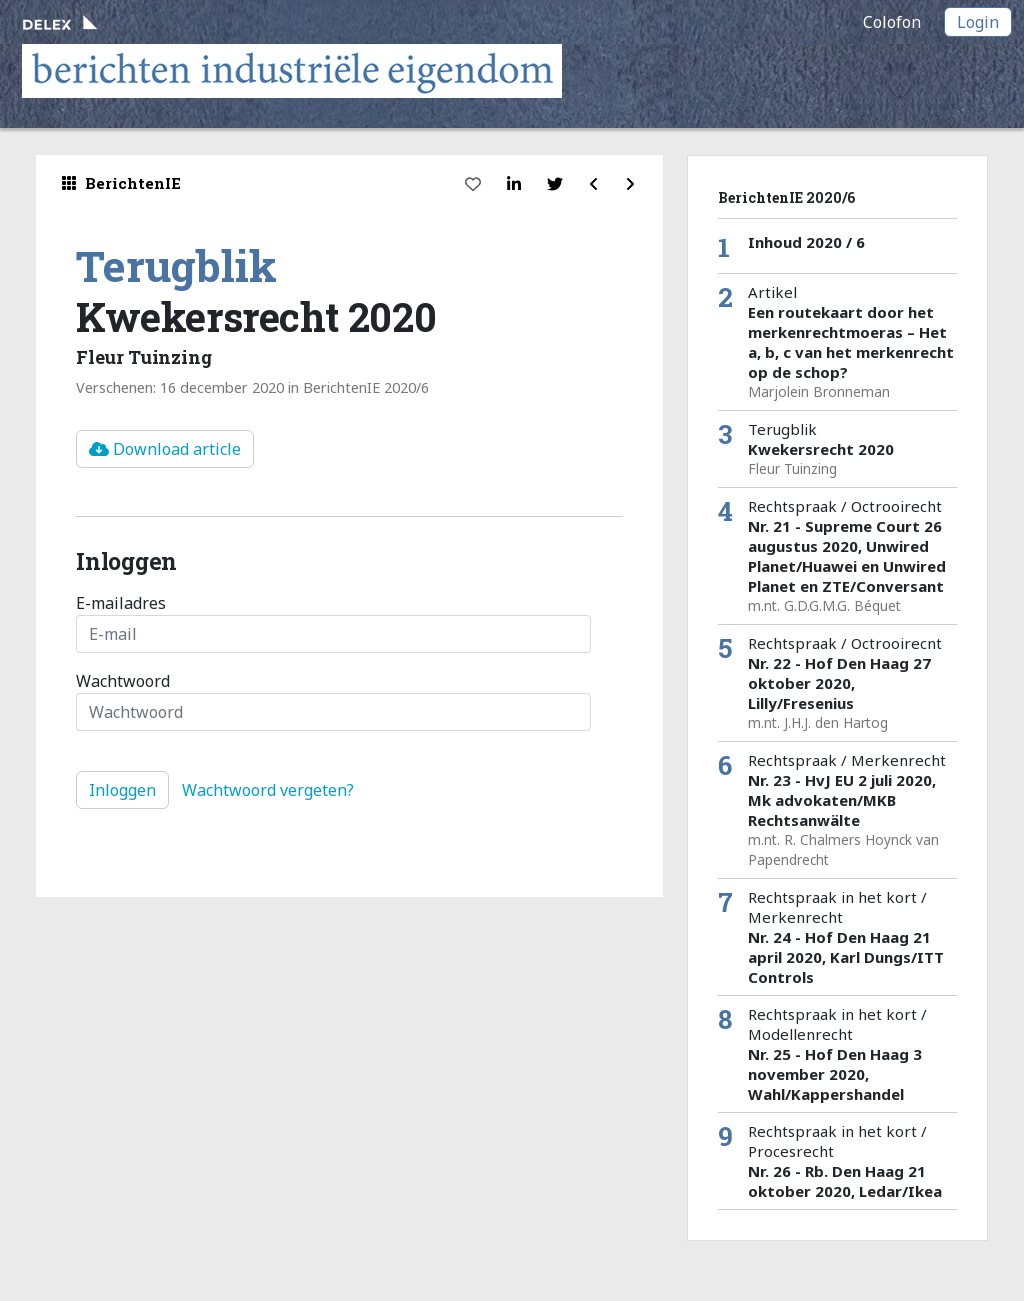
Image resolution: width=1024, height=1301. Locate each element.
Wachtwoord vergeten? (268, 790)
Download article (165, 449)
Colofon (892, 22)
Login (978, 22)
